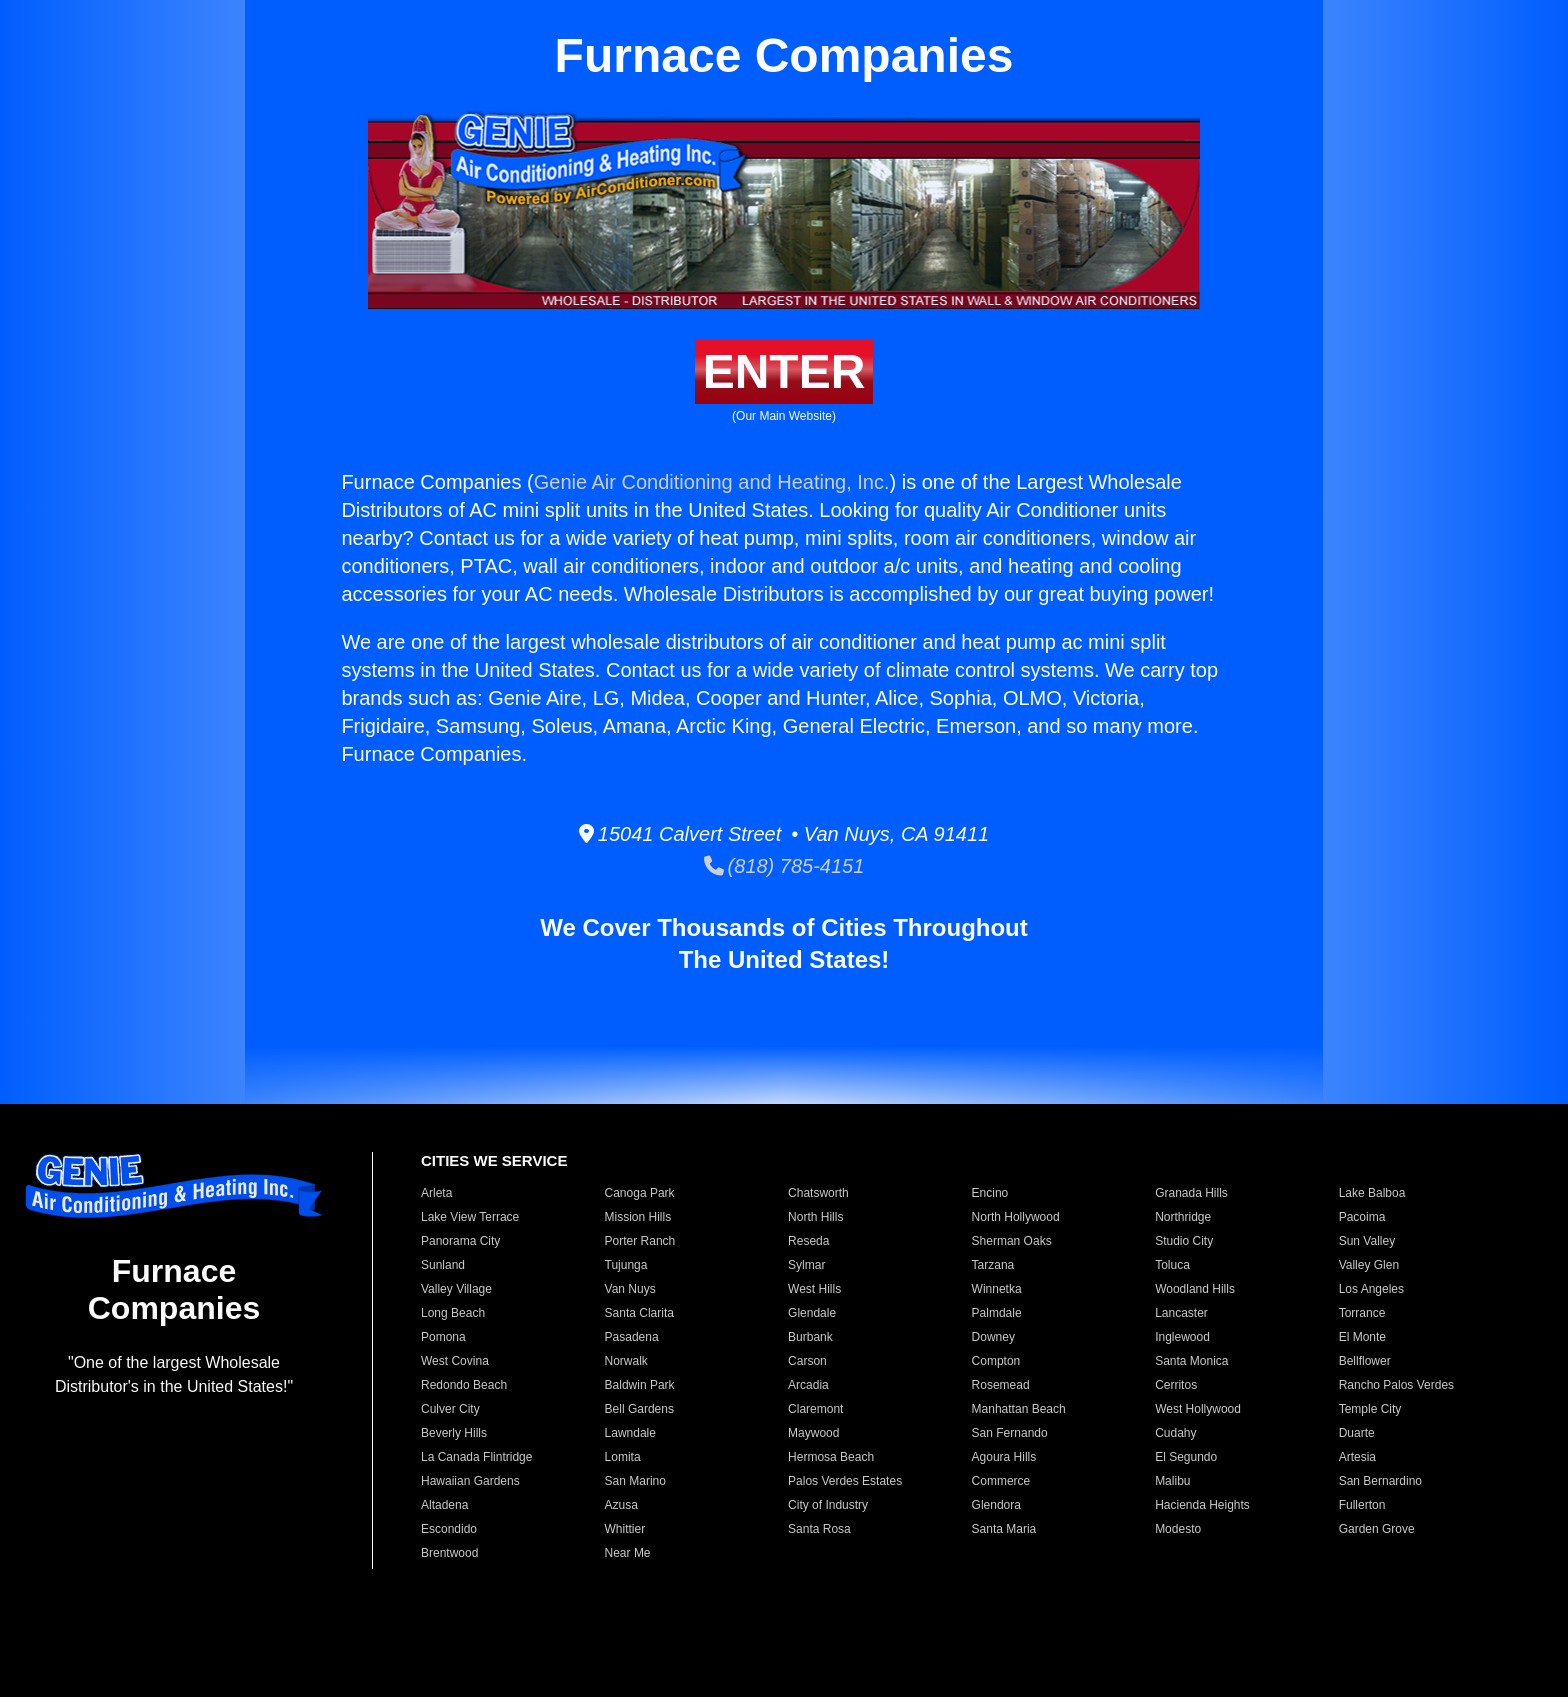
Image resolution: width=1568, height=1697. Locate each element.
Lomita (623, 1457)
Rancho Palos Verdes (1396, 1385)
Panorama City (460, 1241)
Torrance (1362, 1313)
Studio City (1184, 1241)
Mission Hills (638, 1217)
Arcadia (808, 1385)
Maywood (813, 1433)
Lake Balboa (1372, 1193)
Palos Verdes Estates (845, 1481)
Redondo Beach (464, 1385)
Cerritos (1176, 1385)
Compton (996, 1361)
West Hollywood (1198, 1409)
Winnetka (997, 1289)
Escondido (449, 1529)
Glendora (996, 1505)
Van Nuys (630, 1289)
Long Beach (453, 1313)
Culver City (450, 1409)
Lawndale (630, 1433)
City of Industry (828, 1505)
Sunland (443, 1265)
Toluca (1172, 1265)
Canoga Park (640, 1193)
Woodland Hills (1195, 1289)
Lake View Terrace (470, 1217)
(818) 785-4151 (784, 866)
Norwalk (626, 1361)
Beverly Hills (454, 1433)
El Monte (1362, 1337)
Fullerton (1362, 1505)
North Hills (815, 1217)
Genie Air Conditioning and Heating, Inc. (712, 482)
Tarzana (993, 1265)
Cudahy (1175, 1433)
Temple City (1370, 1409)
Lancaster (1181, 1313)
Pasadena (632, 1337)
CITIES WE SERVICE (494, 1160)
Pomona (443, 1337)
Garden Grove (1377, 1529)
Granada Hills (1191, 1193)
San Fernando (1010, 1433)
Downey (993, 1337)
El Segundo (1186, 1457)
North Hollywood (1016, 1217)
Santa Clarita (639, 1313)
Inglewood (1182, 1337)
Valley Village (456, 1289)
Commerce (1001, 1481)
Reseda (808, 1241)
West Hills (814, 1289)
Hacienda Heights (1202, 1505)
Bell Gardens (639, 1409)
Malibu (1172, 1481)
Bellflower (1365, 1361)
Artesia (1357, 1457)
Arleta (436, 1193)
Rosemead (1001, 1385)
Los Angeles (1371, 1289)
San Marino (635, 1481)
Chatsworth (818, 1193)
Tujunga (626, 1265)
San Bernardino (1380, 1481)
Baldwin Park (640, 1385)
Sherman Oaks (1012, 1241)
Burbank (810, 1337)
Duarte (1357, 1433)
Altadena (444, 1505)
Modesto (1178, 1529)
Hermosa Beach (831, 1457)
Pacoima (1362, 1217)
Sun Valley (1367, 1241)
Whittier (625, 1529)
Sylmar (806, 1265)
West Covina (455, 1361)
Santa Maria (1004, 1529)
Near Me (628, 1553)
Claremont (815, 1409)
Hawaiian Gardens (470, 1481)
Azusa (621, 1505)
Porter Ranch (640, 1241)
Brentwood (449, 1553)
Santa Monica (1191, 1361)
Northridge (1183, 1217)
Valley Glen (1369, 1265)
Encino (990, 1193)
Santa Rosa (819, 1529)
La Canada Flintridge (476, 1457)
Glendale (812, 1313)
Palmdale (997, 1313)
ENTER (784, 371)
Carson (807, 1361)
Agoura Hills (1004, 1457)
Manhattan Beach (1019, 1409)
